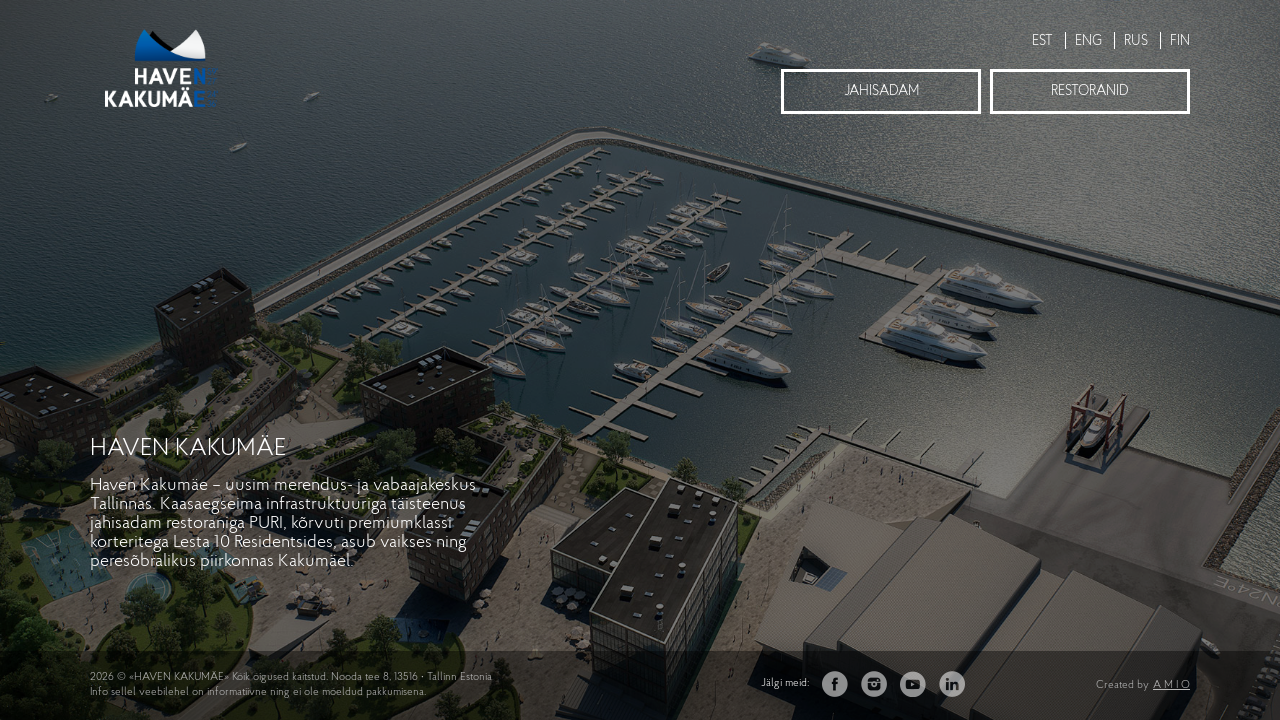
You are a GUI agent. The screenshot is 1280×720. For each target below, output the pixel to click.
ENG (1088, 41)
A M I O (1171, 685)
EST (1042, 41)
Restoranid (1090, 91)
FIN (1180, 41)
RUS (1136, 41)
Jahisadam (881, 91)
